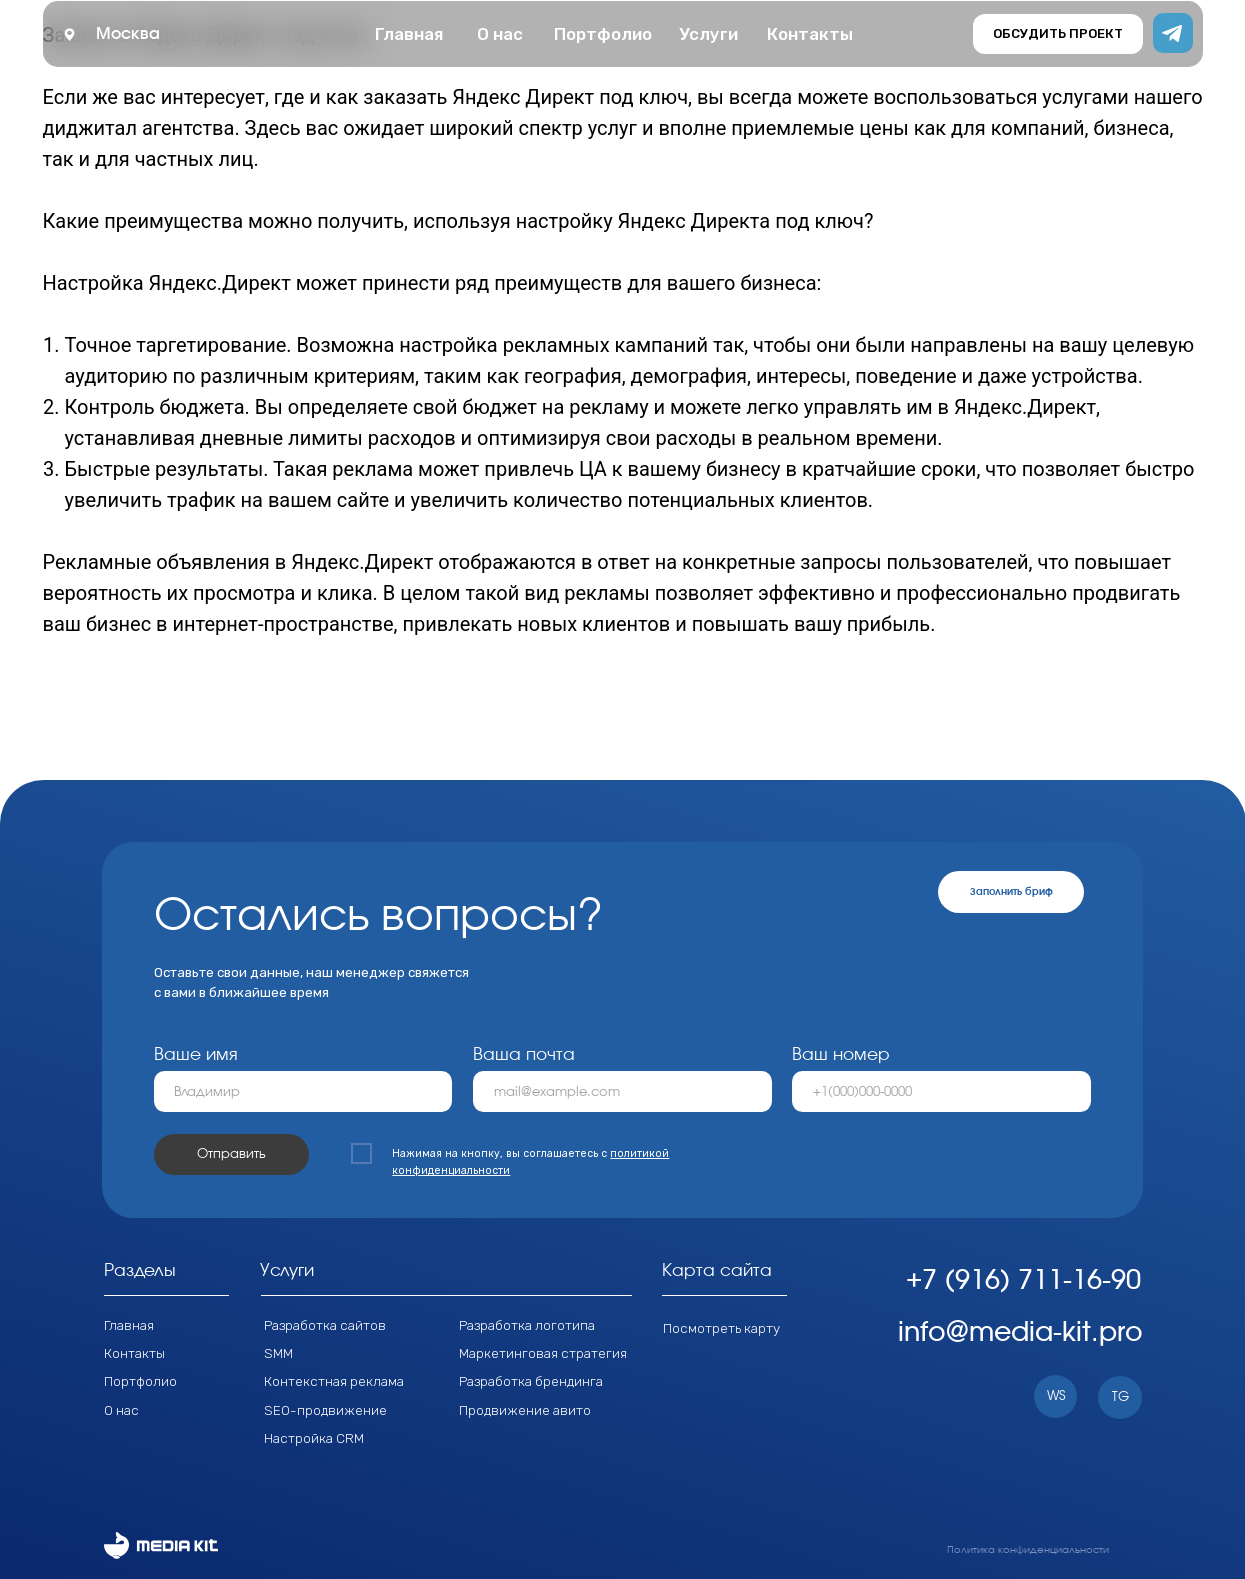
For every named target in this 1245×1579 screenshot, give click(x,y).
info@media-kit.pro (1020, 1332)
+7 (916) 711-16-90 (1023, 1280)
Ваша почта (524, 1055)
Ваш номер (841, 1055)
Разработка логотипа (527, 1325)
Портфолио (140, 1381)
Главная (129, 1325)
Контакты (134, 1353)
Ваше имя (196, 1055)
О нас (121, 1410)
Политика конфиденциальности (1028, 1550)
